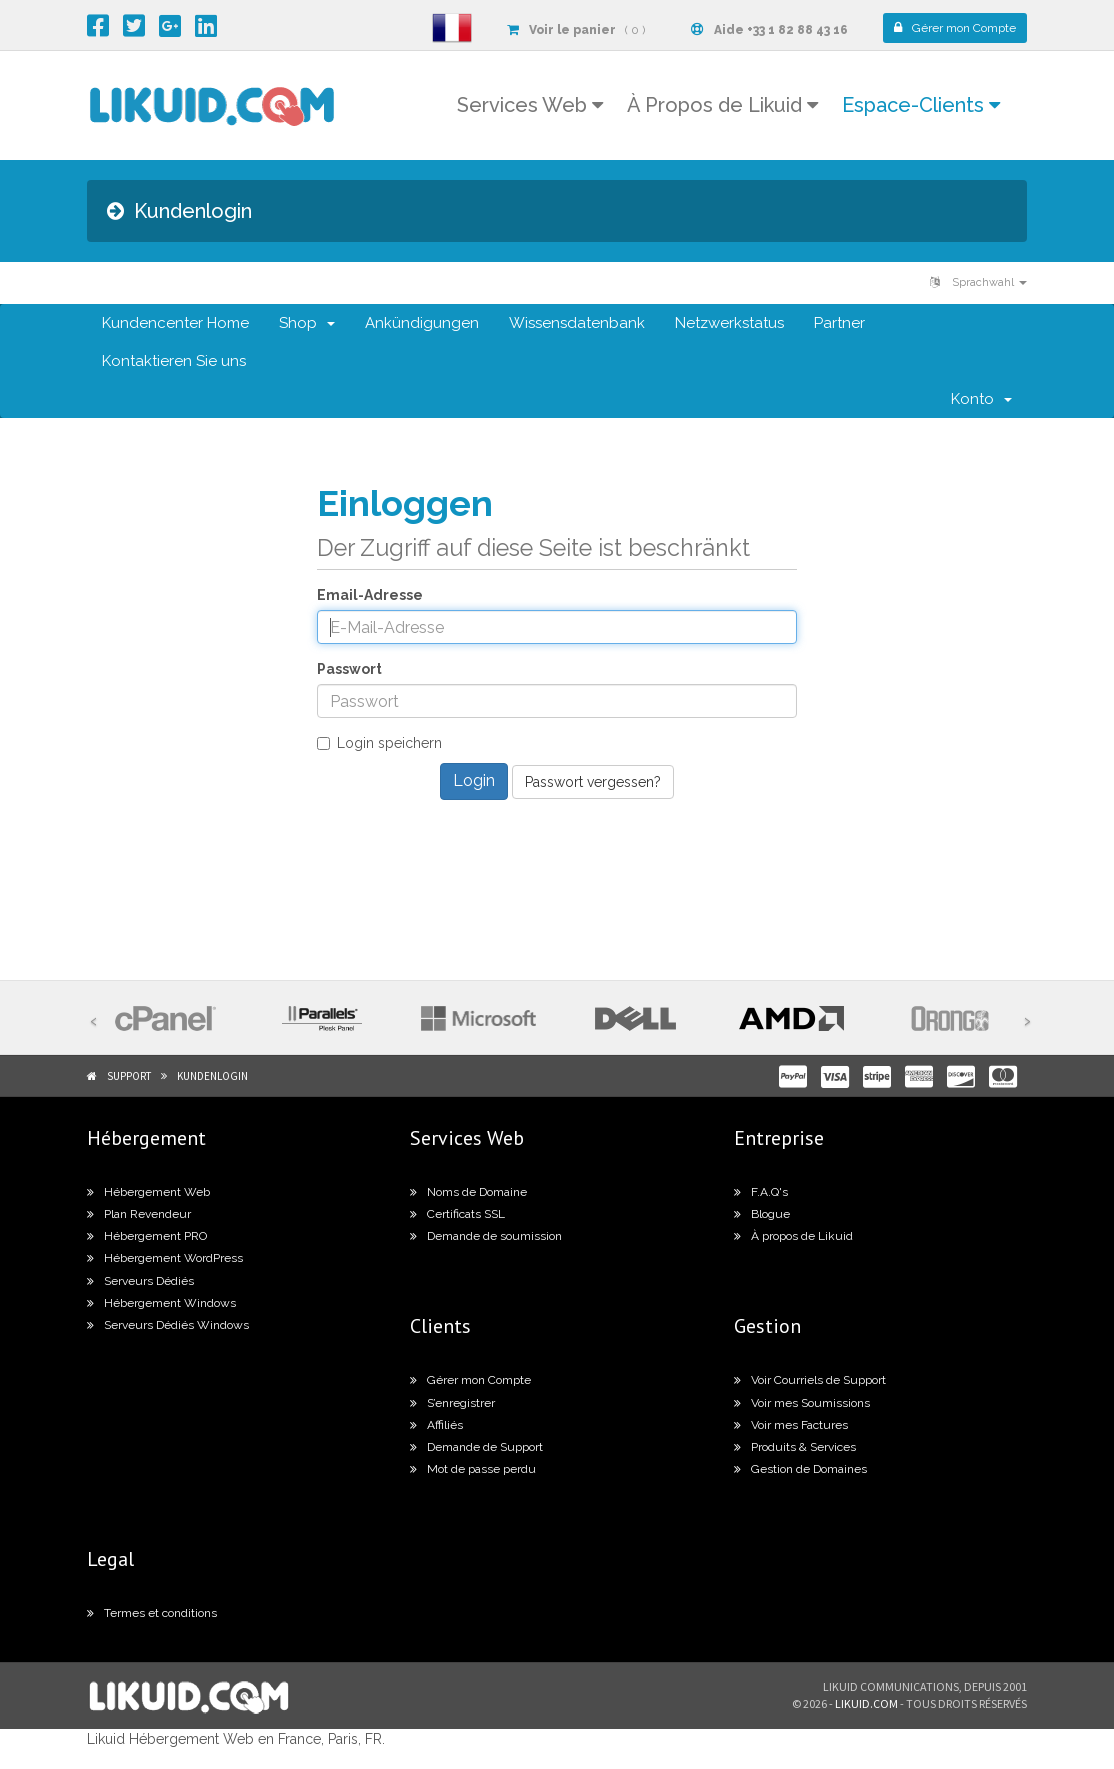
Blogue (762, 1214)
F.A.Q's (761, 1192)
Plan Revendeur (139, 1214)
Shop (307, 323)
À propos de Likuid (793, 1236)
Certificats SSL (457, 1214)
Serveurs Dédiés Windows (168, 1325)
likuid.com (866, 1703)
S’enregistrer (452, 1403)
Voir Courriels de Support (810, 1380)
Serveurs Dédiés (140, 1281)
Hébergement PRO (147, 1236)
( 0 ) (576, 30)
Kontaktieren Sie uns (174, 361)
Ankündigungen (422, 323)
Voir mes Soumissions (802, 1403)
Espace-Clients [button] (921, 105)
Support (129, 1076)
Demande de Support (476, 1447)
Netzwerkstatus (729, 323)
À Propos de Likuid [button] (722, 105)
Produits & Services (795, 1447)
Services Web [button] (530, 105)
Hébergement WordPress (165, 1258)
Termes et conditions (152, 1613)
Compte (955, 28)
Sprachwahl (978, 282)
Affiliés (436, 1425)
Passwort (349, 669)
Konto (981, 399)
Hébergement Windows (161, 1303)
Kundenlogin (212, 1076)
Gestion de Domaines (800, 1469)
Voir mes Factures (791, 1425)
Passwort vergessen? (593, 782)
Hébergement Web (148, 1192)
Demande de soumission (486, 1236)
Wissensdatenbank (577, 323)
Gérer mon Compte (470, 1380)
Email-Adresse (370, 595)
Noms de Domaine (468, 1192)
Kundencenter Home (175, 323)
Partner (839, 323)
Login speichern (379, 743)
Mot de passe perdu (473, 1469)
